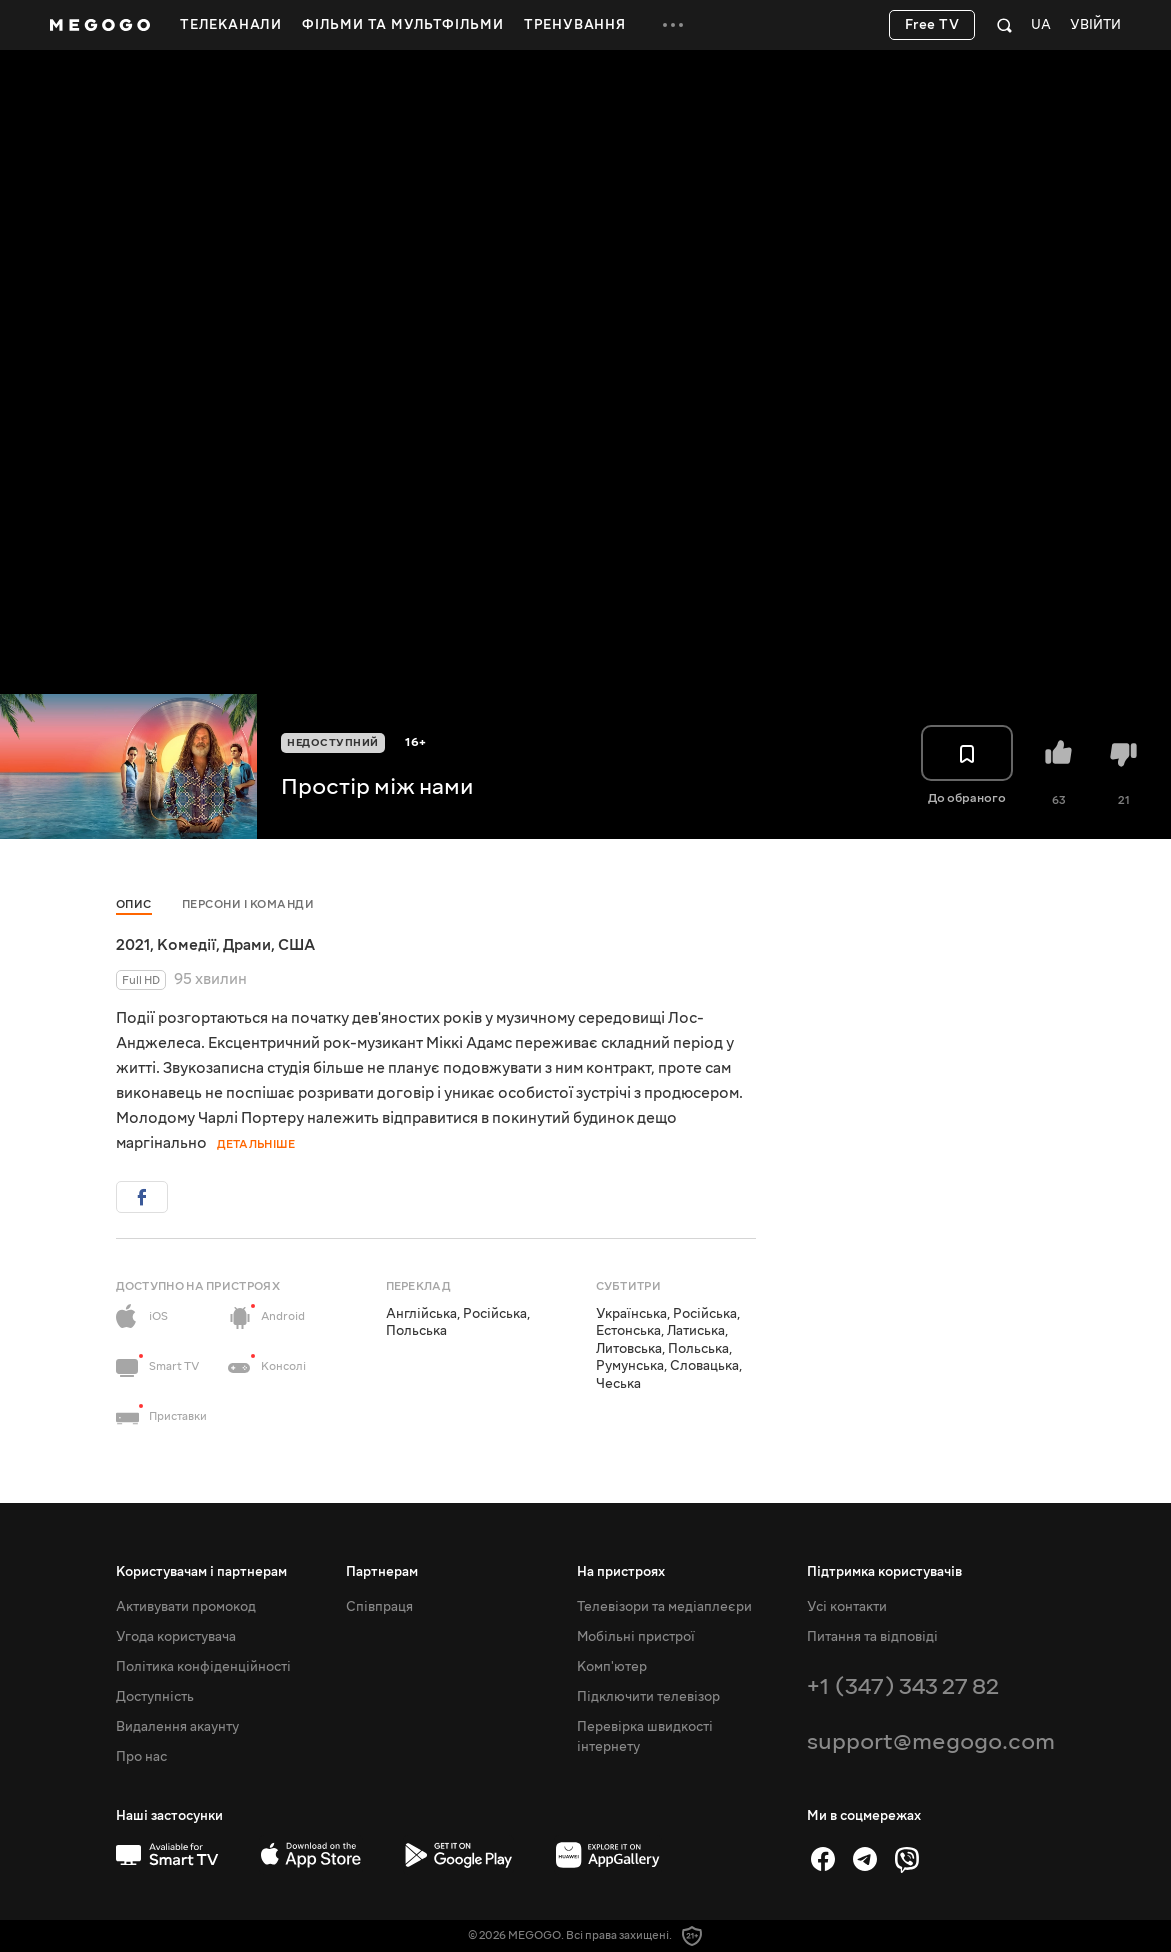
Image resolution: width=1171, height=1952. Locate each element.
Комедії (186, 945)
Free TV (932, 25)
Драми (247, 945)
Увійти (1095, 25)
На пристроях (621, 1572)
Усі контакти (847, 1607)
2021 (133, 945)
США (296, 945)
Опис (134, 904)
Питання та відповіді (872, 1637)
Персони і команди (248, 904)
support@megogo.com (931, 1741)
